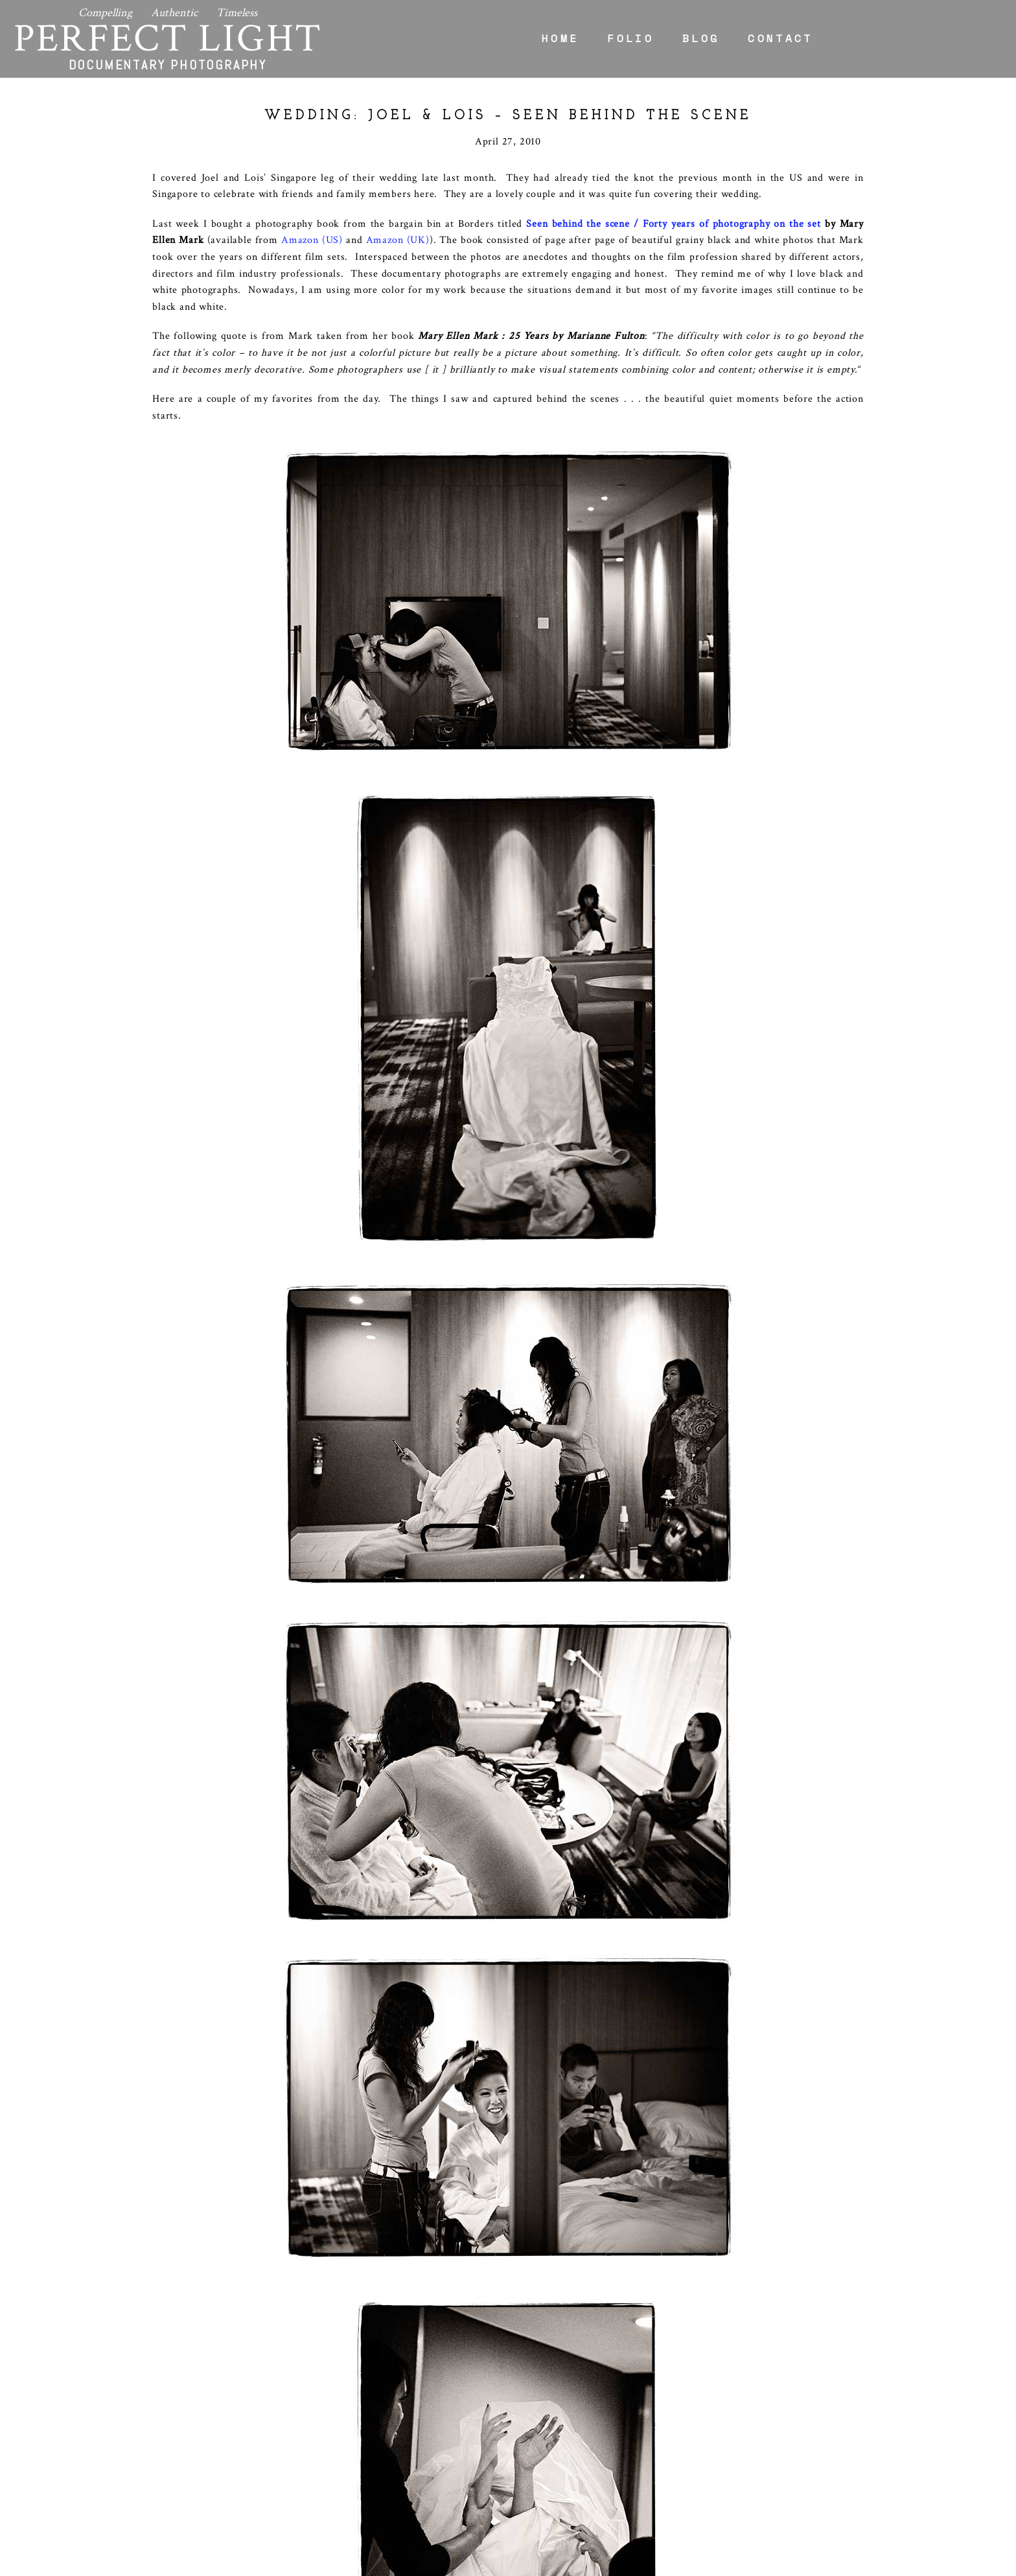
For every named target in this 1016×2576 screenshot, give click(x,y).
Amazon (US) (312, 240)
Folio (630, 38)
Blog (700, 38)
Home (560, 38)
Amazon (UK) (398, 240)
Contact (780, 38)
